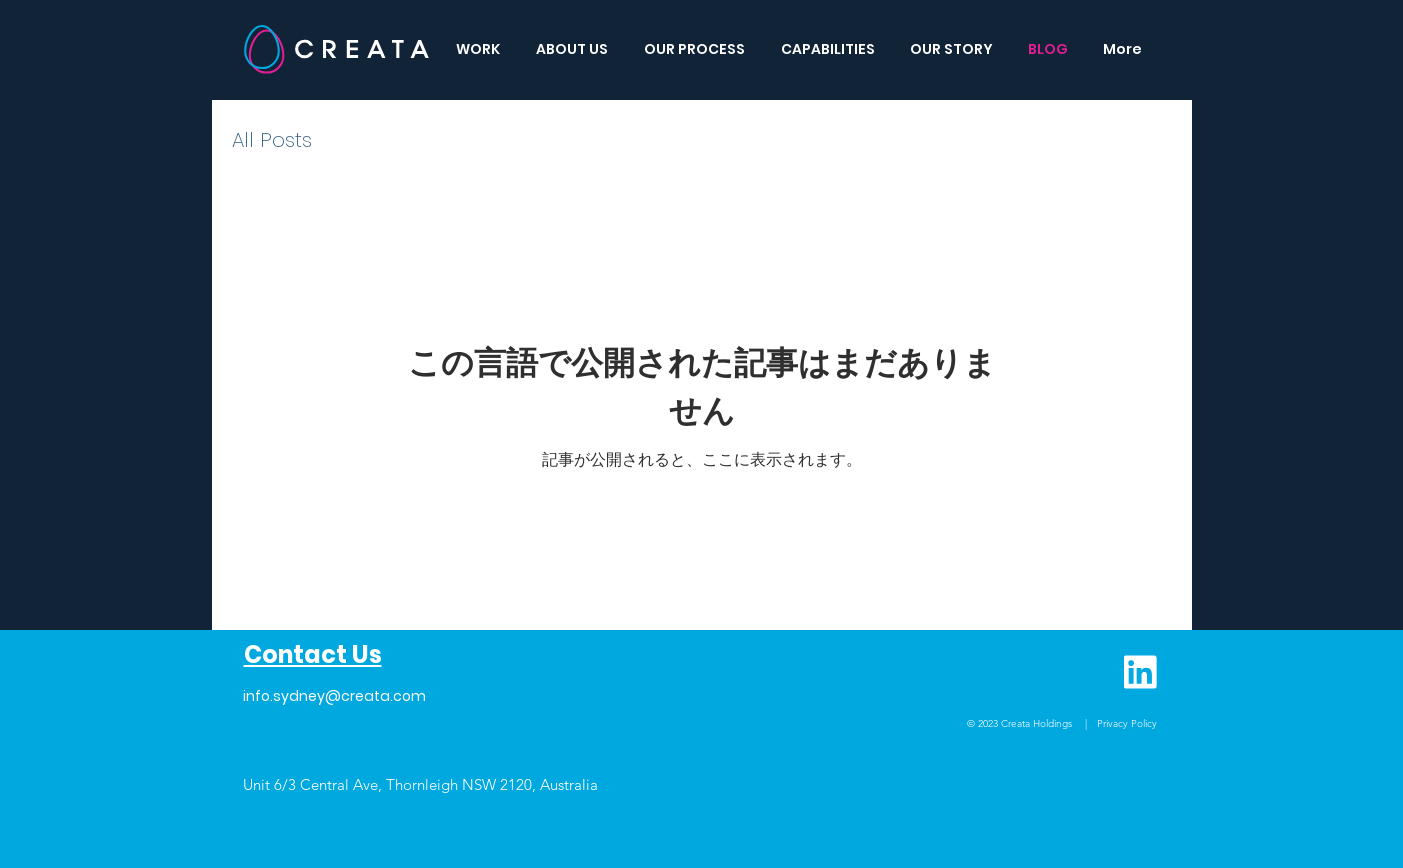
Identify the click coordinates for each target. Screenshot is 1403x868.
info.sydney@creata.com (334, 696)
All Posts (272, 140)
